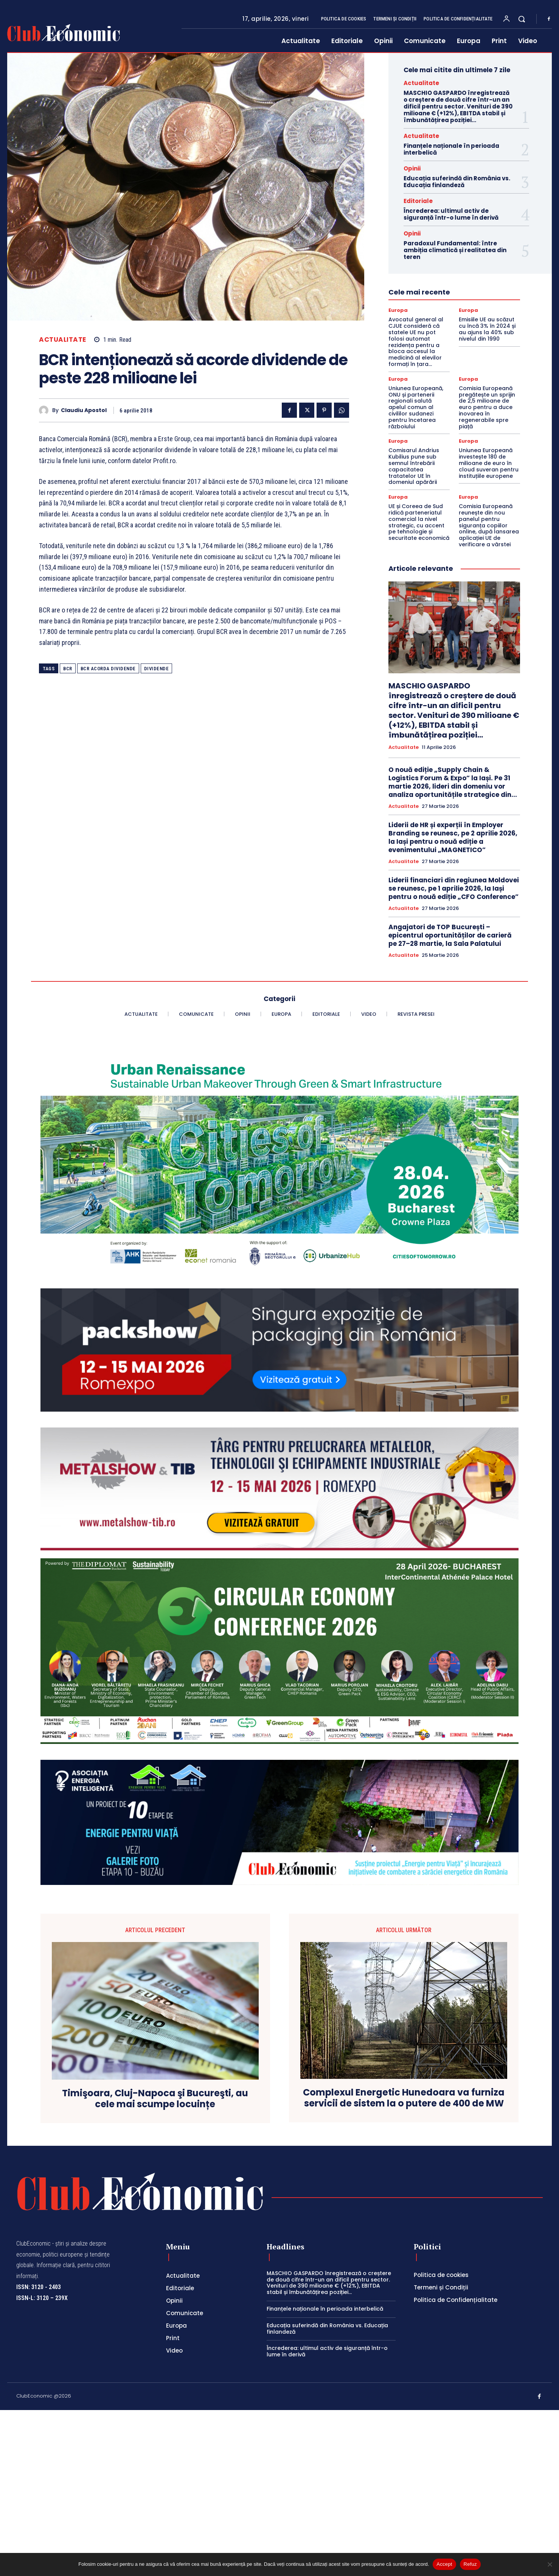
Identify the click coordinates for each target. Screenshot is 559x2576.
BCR (67, 668)
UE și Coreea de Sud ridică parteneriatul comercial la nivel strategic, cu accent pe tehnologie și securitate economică (418, 522)
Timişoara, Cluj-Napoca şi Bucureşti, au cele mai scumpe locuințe (155, 2099)
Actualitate (62, 339)
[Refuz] (549, 2564)
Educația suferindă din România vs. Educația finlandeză (457, 181)
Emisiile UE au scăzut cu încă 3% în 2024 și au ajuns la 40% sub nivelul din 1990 (487, 329)
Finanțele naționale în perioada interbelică (451, 149)
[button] (521, 19)
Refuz (470, 2564)
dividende (156, 668)
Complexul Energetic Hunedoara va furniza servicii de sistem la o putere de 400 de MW (404, 2098)
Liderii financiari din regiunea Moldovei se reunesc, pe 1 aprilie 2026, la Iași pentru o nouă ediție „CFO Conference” (453, 888)
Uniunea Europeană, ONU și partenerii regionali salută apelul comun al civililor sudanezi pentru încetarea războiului (415, 407)
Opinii (412, 168)
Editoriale (418, 201)
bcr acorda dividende (108, 668)
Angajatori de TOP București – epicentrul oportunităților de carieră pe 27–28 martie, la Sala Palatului (450, 935)
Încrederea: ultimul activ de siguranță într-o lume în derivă (451, 214)
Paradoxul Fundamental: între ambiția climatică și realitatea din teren (455, 250)
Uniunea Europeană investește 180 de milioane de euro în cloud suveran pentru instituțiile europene (489, 462)
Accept (444, 2564)
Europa (398, 310)
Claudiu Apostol (84, 410)
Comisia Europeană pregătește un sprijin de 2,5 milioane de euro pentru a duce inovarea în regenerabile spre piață (487, 407)
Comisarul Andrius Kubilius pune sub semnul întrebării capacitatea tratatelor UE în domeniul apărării (413, 466)
